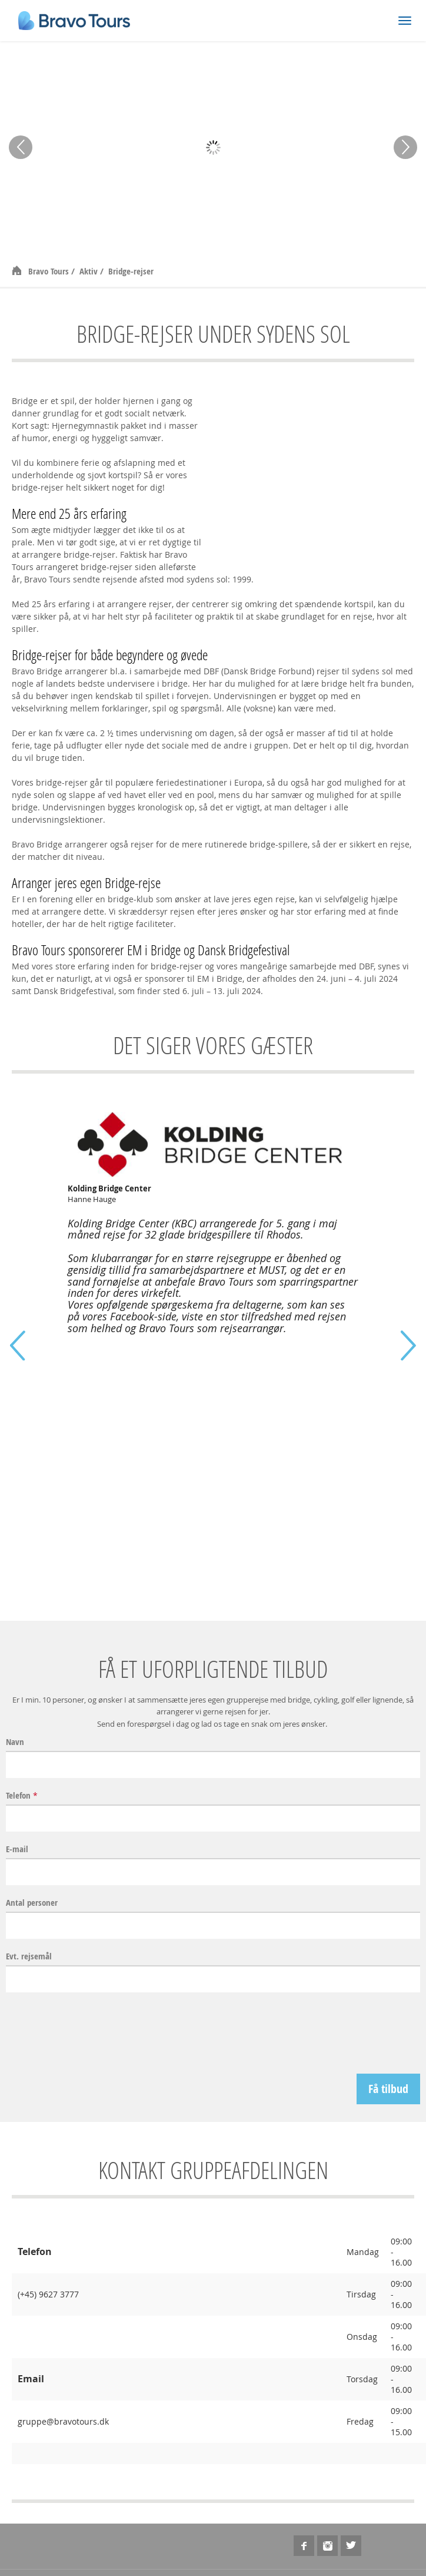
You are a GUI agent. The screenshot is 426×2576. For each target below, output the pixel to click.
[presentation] (330, 2033)
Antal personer (32, 1903)
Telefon (22, 1796)
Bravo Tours (49, 271)
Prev (20, 147)
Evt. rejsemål (29, 1956)
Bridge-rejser (131, 271)
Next (405, 147)
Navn (15, 1742)
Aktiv (89, 271)
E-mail (17, 1849)
